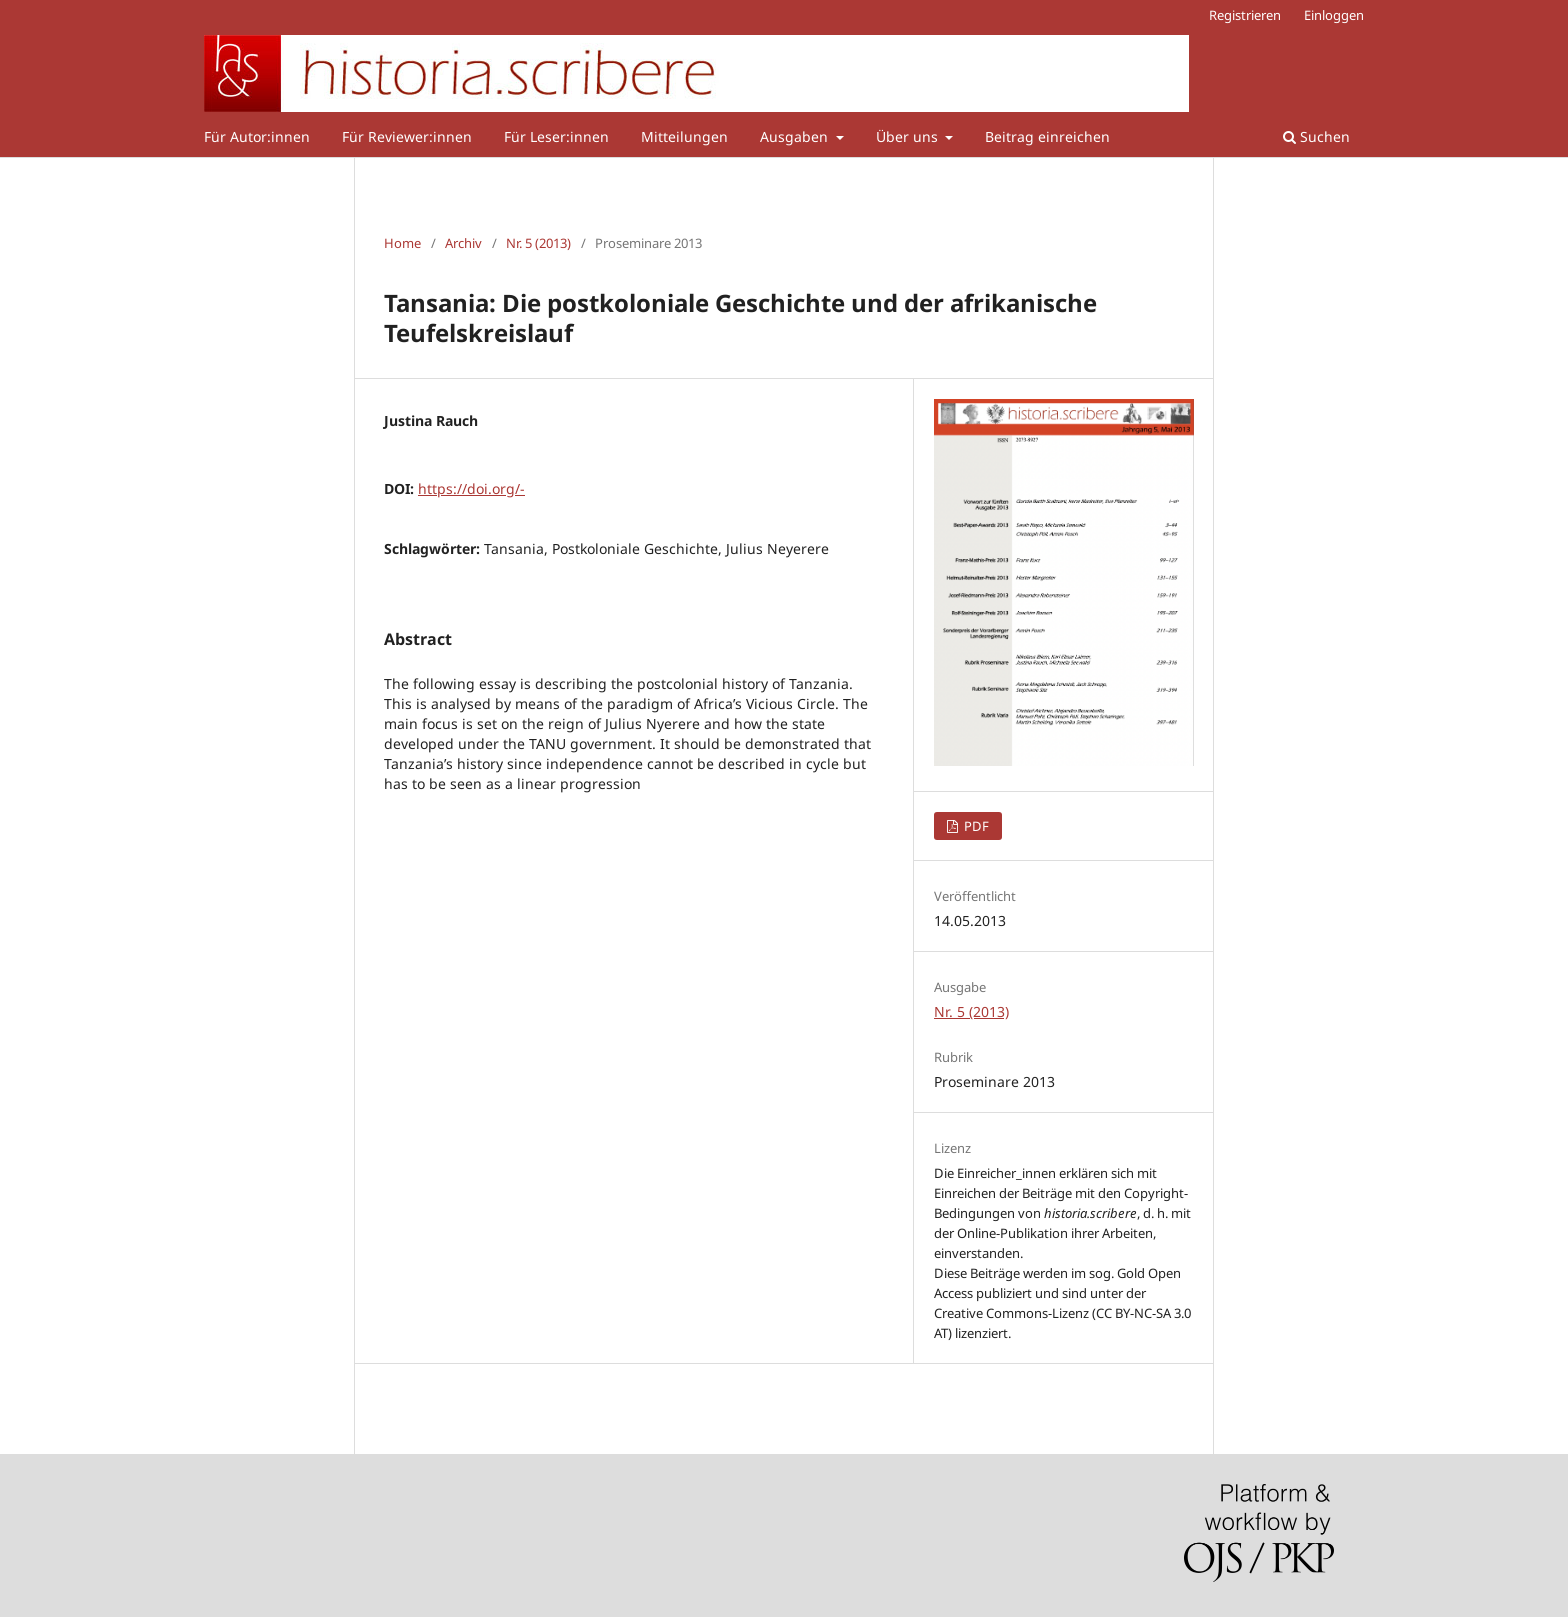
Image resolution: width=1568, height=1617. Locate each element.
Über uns (909, 136)
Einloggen (1334, 15)
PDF (975, 826)
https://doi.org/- (471, 488)
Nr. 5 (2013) (538, 243)
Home (402, 243)
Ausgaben (796, 136)
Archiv (463, 243)
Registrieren (1245, 15)
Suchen (1316, 136)
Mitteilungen (684, 136)
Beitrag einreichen (1047, 136)
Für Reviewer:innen (407, 136)
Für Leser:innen (556, 136)
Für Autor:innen (257, 136)
